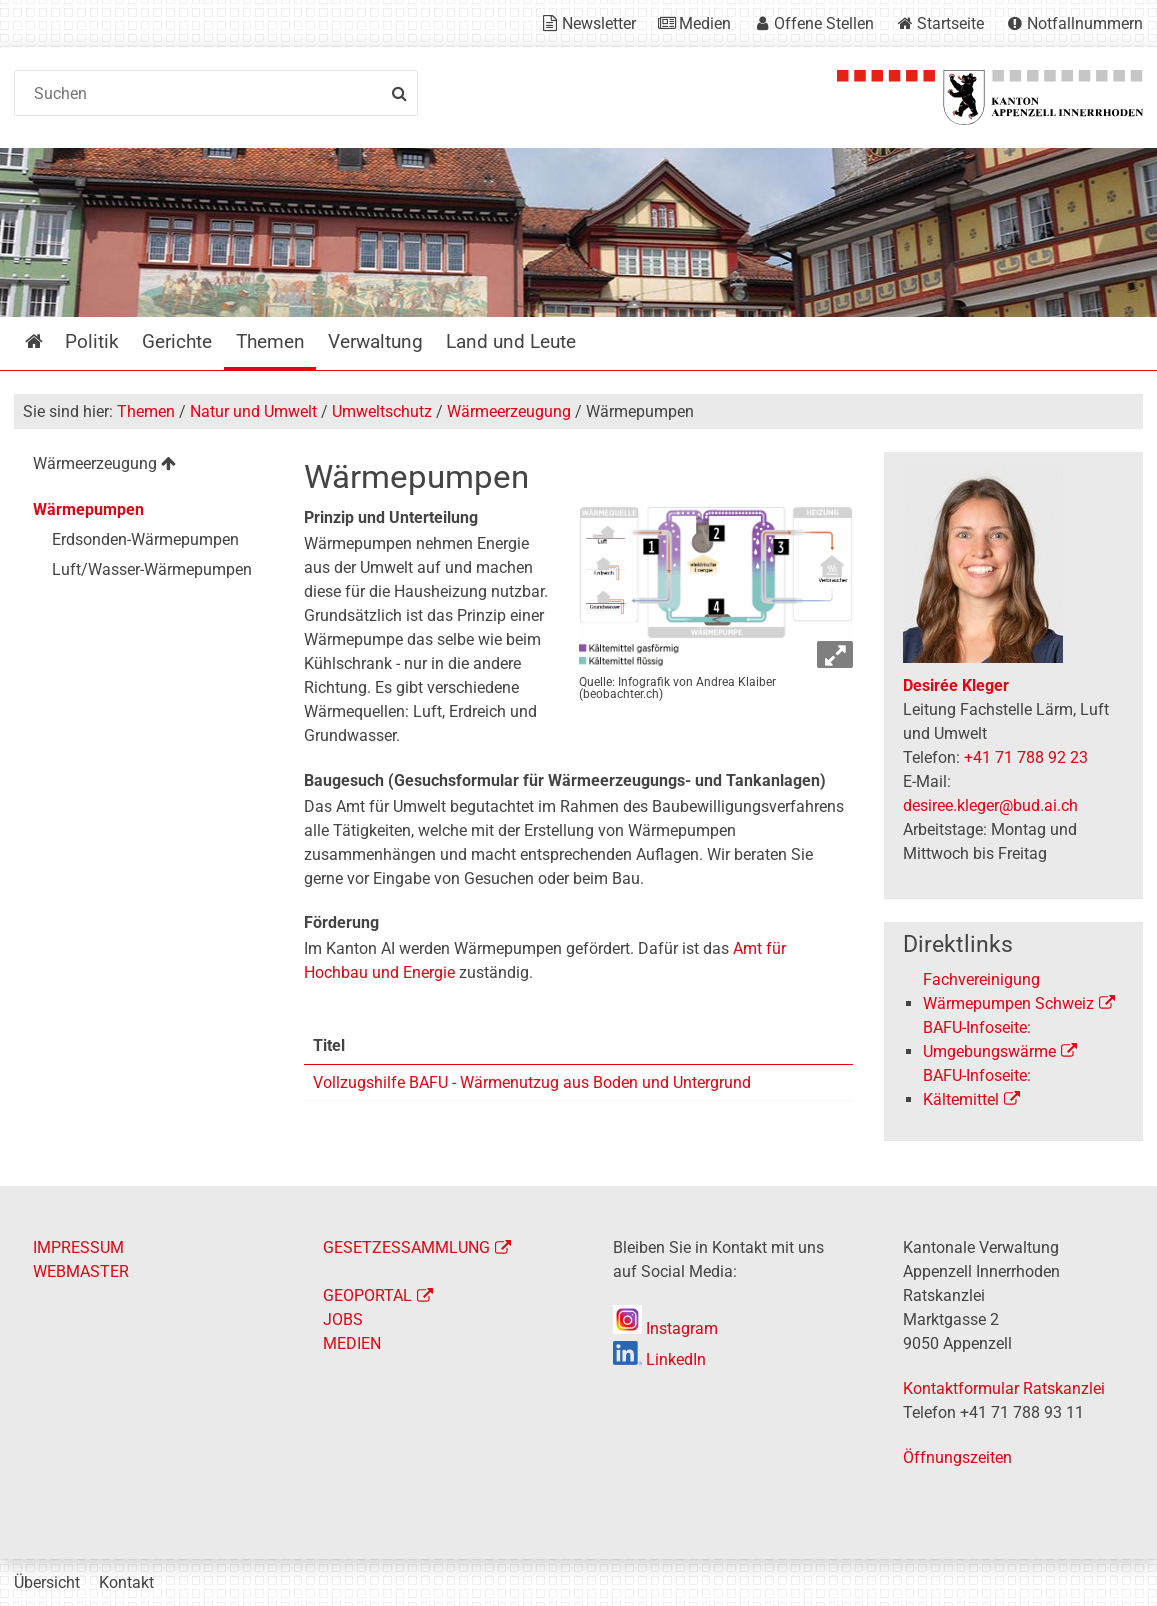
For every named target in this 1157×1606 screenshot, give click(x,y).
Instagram (665, 1328)
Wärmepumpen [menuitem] (88, 509)
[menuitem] (144, 466)
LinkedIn (659, 1359)
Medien (705, 23)
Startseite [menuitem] (48, 341)
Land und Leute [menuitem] (511, 341)
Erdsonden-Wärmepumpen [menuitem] (145, 539)
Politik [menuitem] (92, 341)
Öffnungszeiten (957, 1457)
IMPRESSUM (78, 1247)
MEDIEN (352, 1343)
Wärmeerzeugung (509, 411)
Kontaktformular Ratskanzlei (1004, 1388)
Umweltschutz (382, 411)
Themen (146, 411)
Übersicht (47, 1582)
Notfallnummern (1085, 23)
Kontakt (126, 1582)
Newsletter (599, 23)
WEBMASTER (81, 1271)
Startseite (950, 23)
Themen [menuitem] (270, 341)
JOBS (343, 1319)
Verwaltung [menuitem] (375, 341)
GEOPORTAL (367, 1295)
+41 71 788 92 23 (1026, 757)
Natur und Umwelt (253, 411)
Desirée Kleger (956, 685)
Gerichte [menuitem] (177, 341)
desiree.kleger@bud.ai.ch (990, 805)
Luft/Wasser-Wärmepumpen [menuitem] (152, 569)
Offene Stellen (824, 23)
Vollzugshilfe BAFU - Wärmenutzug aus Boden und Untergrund (532, 1082)
